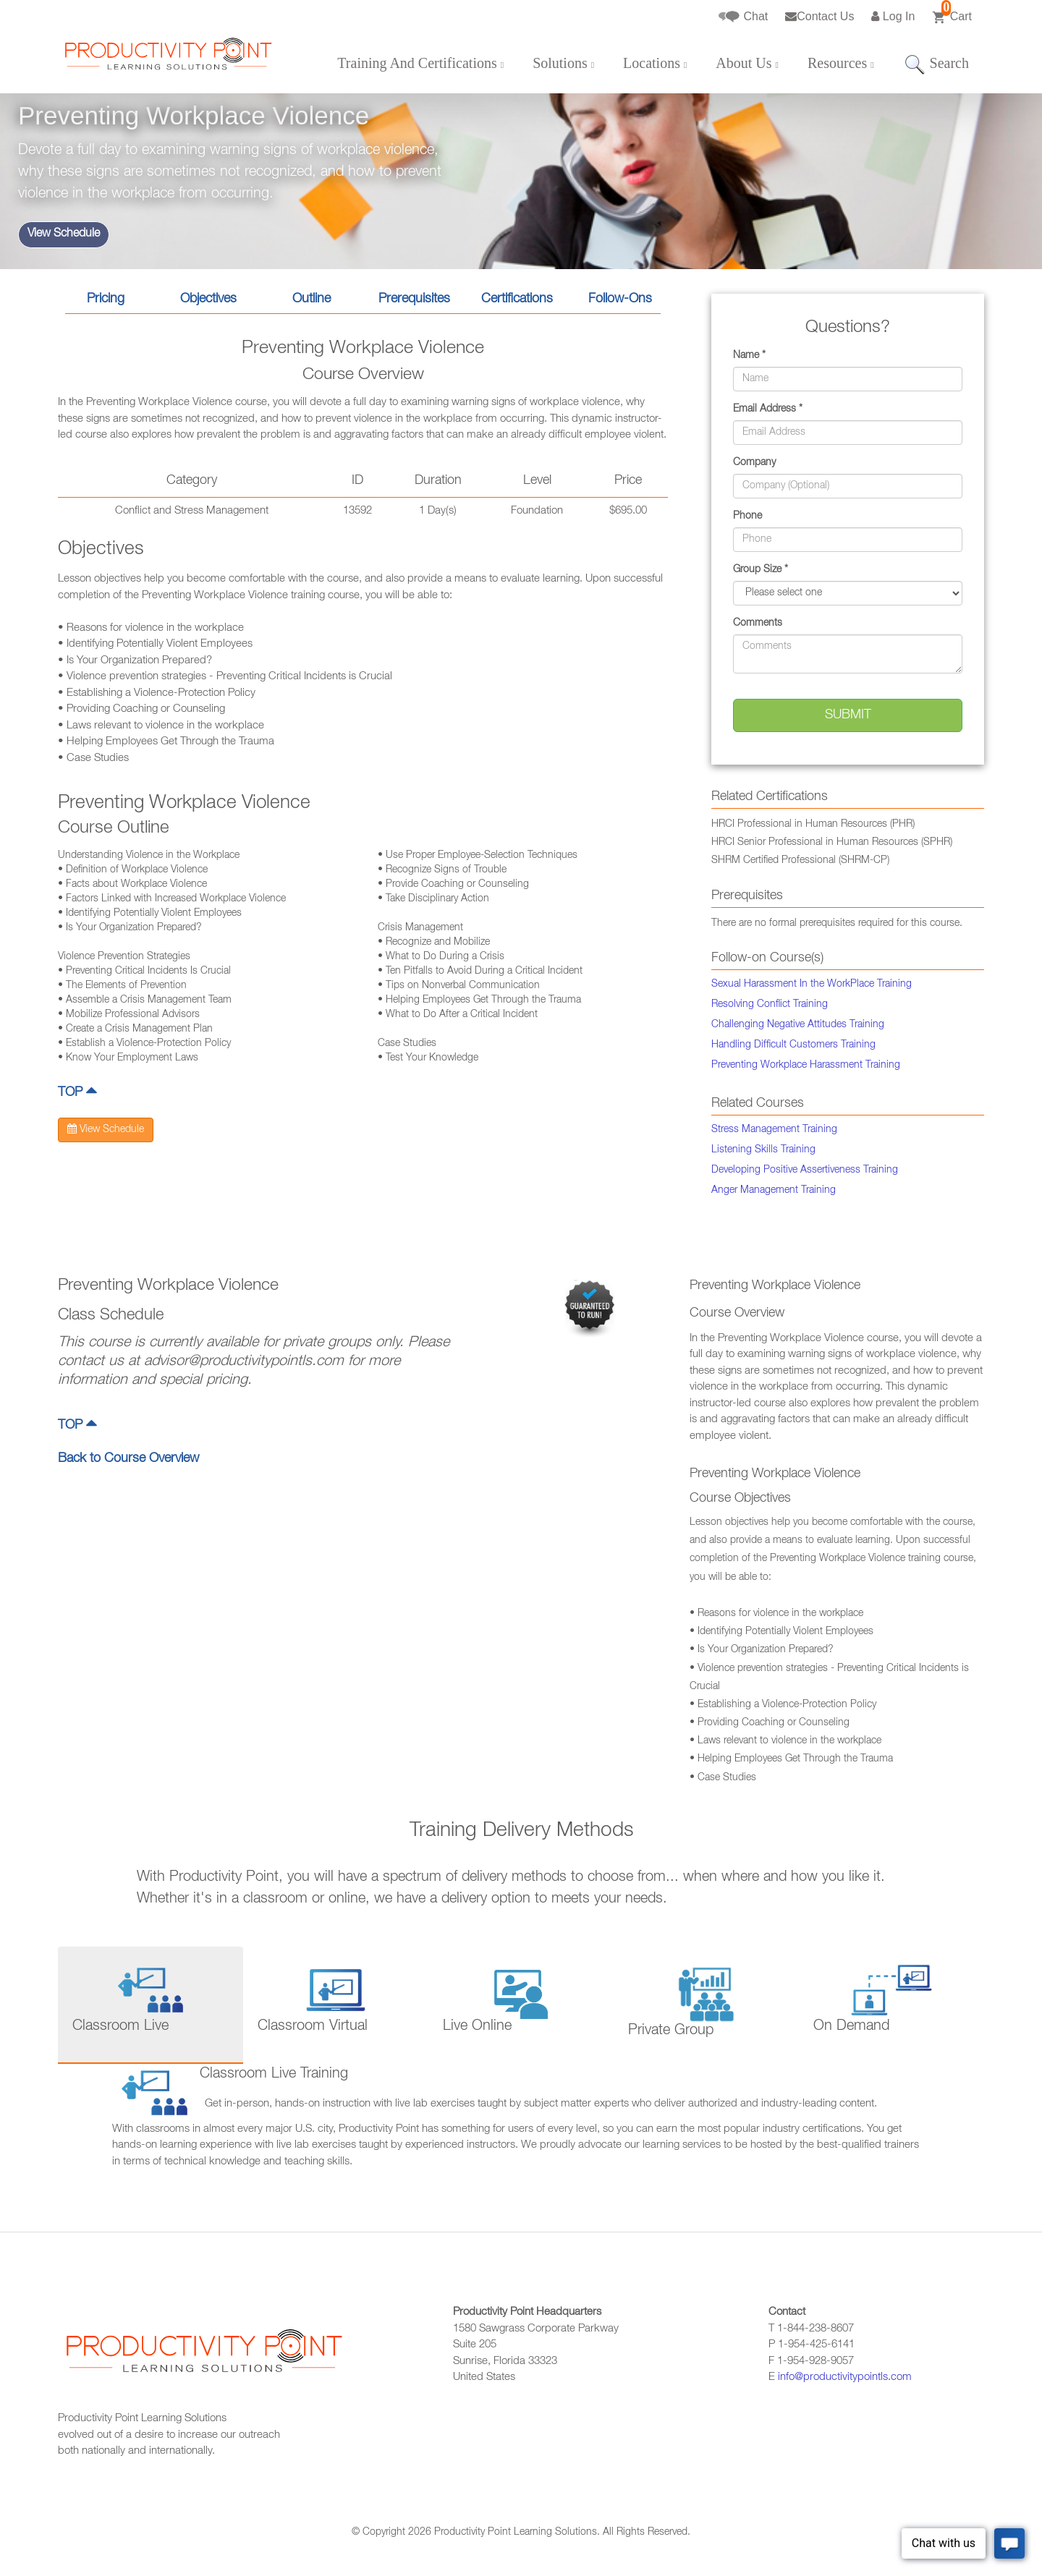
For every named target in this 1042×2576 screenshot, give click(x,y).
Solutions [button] (563, 63)
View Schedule (63, 234)
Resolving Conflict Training (769, 1005)
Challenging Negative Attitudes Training (797, 1025)
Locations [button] (655, 63)
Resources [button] (841, 63)
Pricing (105, 299)
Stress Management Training (774, 1130)
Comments (757, 624)
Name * (749, 356)
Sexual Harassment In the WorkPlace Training (811, 984)
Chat (743, 17)
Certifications (517, 299)
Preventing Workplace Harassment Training (805, 1065)
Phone (747, 516)
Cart (952, 12)
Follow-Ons (620, 299)
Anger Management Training (773, 1191)
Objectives (208, 299)
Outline (311, 299)
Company (754, 463)
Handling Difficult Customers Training (793, 1045)
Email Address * (767, 409)
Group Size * (760, 570)
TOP (77, 1093)
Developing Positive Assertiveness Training (804, 1170)
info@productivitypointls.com (845, 2377)
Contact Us (819, 16)
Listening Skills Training (763, 1150)
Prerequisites (414, 299)
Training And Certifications (420, 63)
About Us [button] (747, 63)
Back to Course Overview (128, 1459)
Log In (893, 16)
